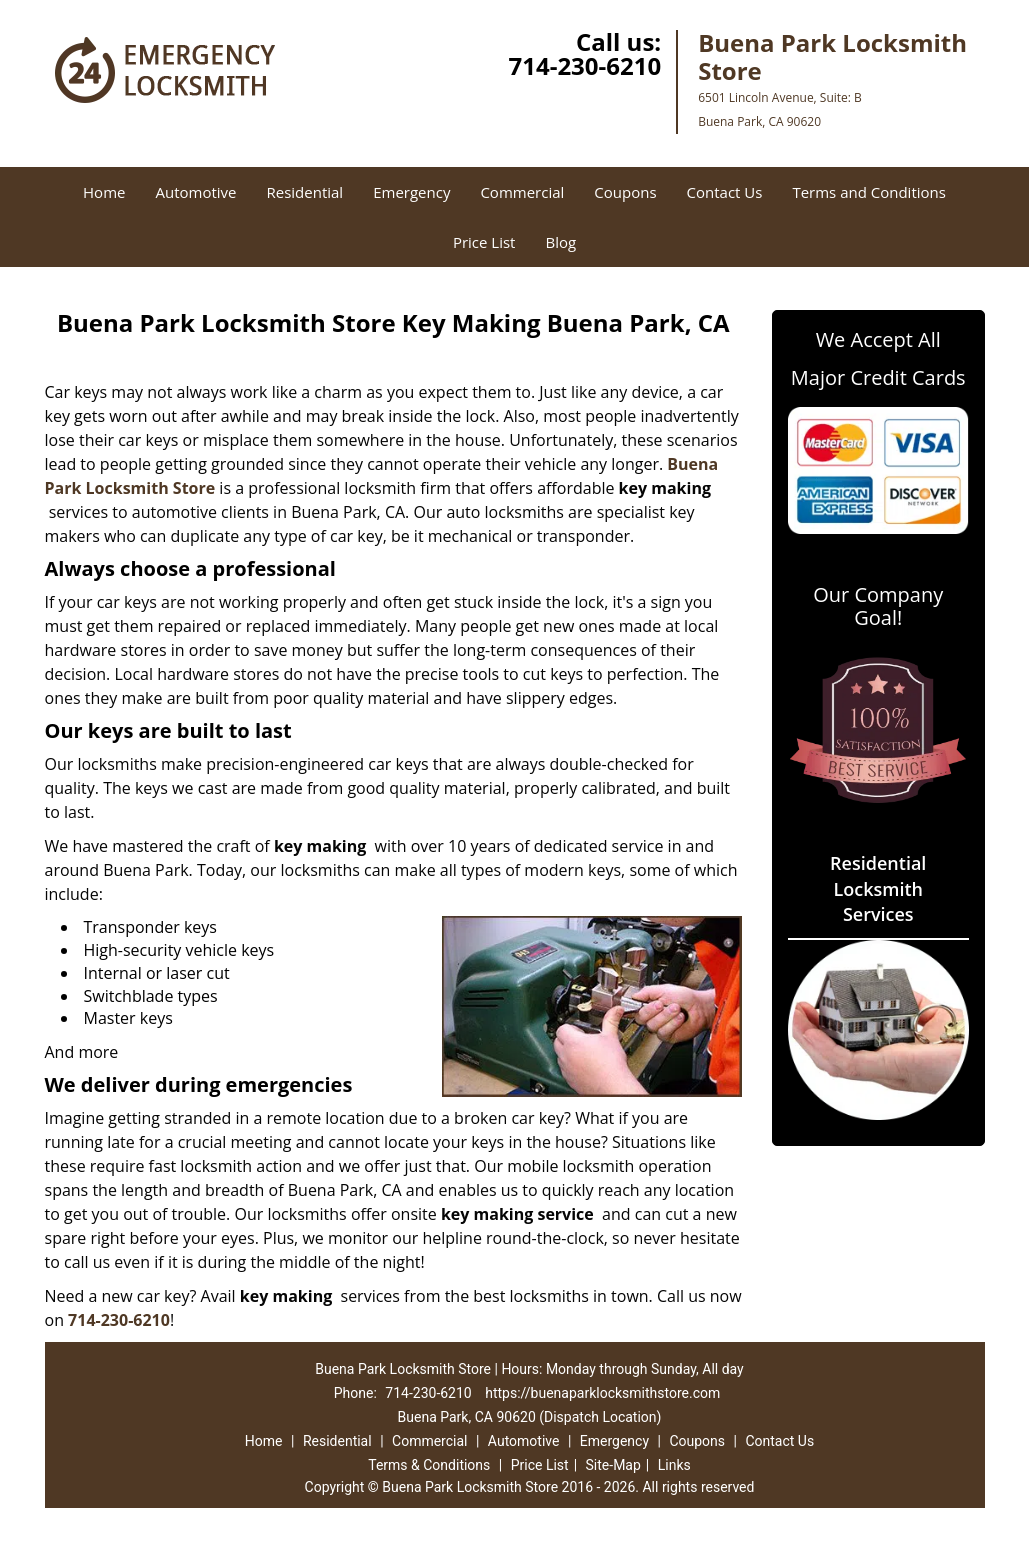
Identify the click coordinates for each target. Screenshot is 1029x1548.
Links (674, 1465)
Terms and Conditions (869, 192)
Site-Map (613, 1465)
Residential (304, 192)
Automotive (195, 192)
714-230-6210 (584, 65)
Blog (560, 242)
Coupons (625, 192)
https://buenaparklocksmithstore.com (602, 1393)
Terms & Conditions (429, 1465)
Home (104, 192)
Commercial (522, 192)
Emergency (411, 192)
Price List (484, 242)
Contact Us (725, 192)
